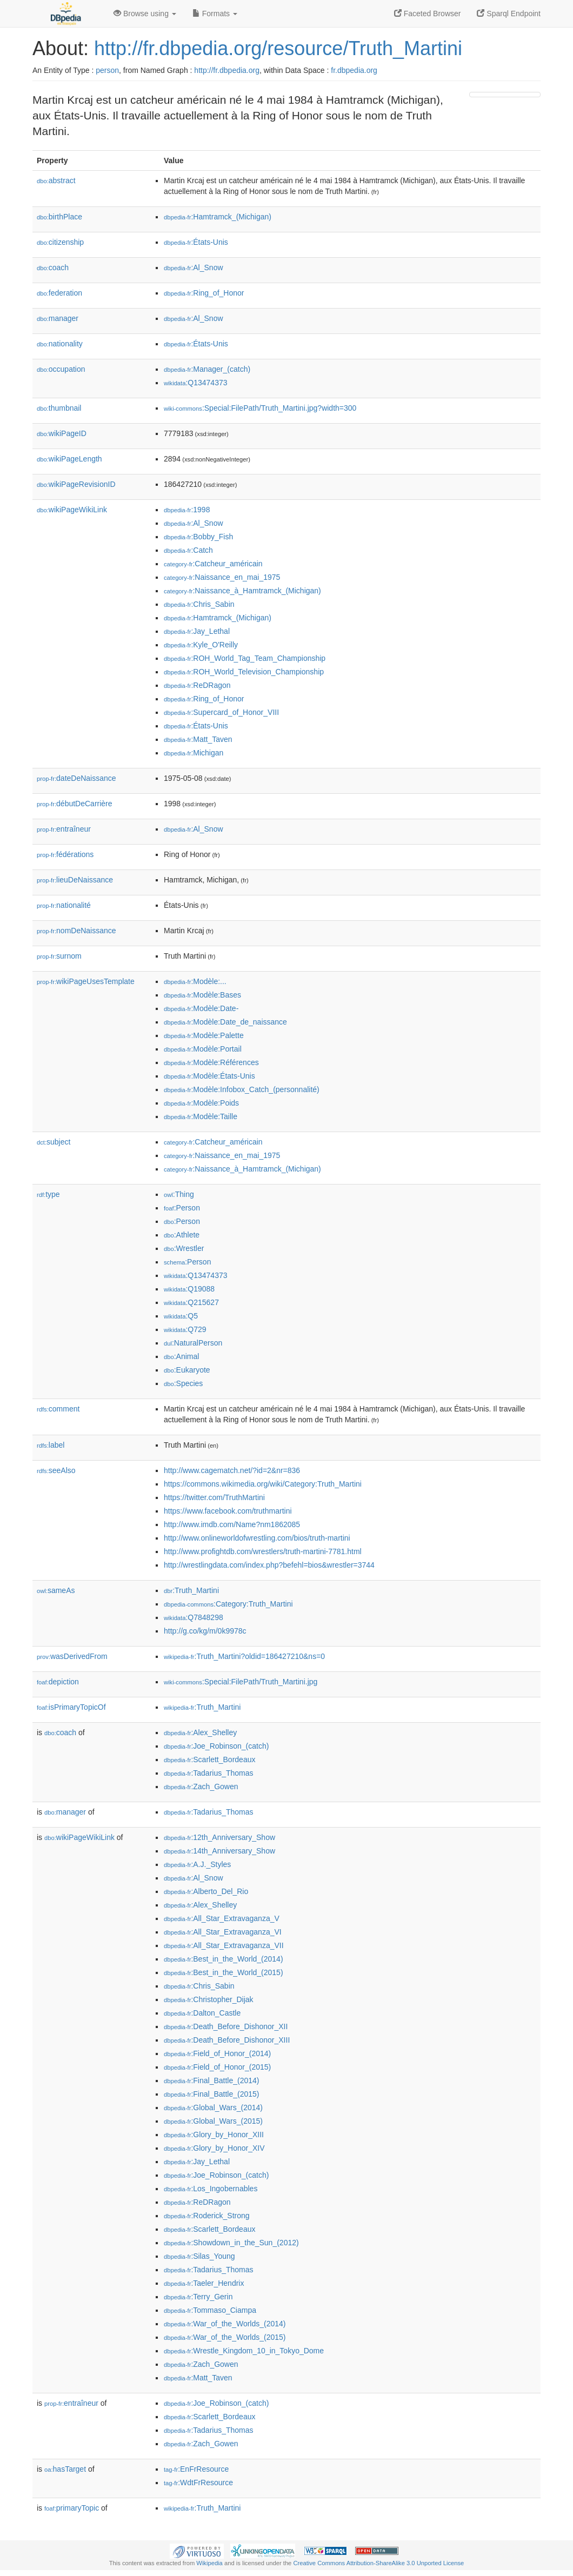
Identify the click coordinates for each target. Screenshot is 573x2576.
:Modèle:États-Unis (209, 1076)
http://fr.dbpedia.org (226, 70)
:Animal (181, 1356)
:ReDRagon (197, 685)
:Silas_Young (199, 2256)
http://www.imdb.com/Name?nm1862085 (232, 1524)
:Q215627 (191, 1302)
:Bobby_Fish (198, 536)
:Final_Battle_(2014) (211, 2080)
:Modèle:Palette (204, 1035)
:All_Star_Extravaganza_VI (223, 1932)
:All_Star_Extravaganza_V (221, 1918)
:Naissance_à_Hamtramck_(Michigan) (242, 590)
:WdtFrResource (198, 2482)
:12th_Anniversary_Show (219, 1837)
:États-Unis (196, 242)
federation (59, 293)
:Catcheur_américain (213, 563)
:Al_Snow (193, 267)
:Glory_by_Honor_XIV (214, 2148)
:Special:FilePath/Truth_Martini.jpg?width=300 (260, 408)
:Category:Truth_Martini (228, 1604)
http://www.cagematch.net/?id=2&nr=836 (232, 1470)
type (48, 1194)
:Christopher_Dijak (209, 1999)
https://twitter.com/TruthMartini (214, 1497)
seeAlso (56, 1470)
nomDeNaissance (76, 930)
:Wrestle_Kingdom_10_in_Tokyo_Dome (244, 2350)
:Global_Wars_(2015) (213, 2121)
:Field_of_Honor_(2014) (217, 2053)
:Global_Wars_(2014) (213, 2107)
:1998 (187, 509)
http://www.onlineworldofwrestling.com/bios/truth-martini (257, 1538)
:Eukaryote (187, 1370)
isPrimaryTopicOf (71, 1707)
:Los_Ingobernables (210, 2188)
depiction (58, 1681)
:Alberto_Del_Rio (206, 1891)
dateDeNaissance (76, 778)
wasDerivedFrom (72, 1656)
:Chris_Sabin (199, 604)
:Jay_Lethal (197, 631)
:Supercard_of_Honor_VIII (221, 712)
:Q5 (181, 1316)
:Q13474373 (196, 382)
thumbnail (59, 408)
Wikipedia (209, 2563)
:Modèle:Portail (203, 1049)
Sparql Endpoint (509, 13)
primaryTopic (71, 2508)
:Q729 (185, 1329)
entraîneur (64, 829)
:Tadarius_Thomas (209, 1773)
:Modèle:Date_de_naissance (225, 1022)
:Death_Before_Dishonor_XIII (227, 2040)
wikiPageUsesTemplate (86, 981)
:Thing (179, 1194)
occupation (61, 369)
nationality (60, 343)
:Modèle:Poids (201, 1103)
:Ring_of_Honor (204, 293)
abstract (56, 180)
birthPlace (59, 216)
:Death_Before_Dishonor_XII (226, 2026)
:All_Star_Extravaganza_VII (224, 1945)
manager (57, 318)
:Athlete (181, 1234)
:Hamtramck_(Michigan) (217, 216)
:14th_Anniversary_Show (219, 1850)
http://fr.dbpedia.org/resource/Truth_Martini (278, 48)
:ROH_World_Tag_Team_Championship (244, 658)
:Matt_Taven (198, 739)
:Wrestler (184, 1248)
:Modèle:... (195, 981)
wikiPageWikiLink (72, 509)
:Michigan (193, 752)
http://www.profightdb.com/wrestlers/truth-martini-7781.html (263, 1551)
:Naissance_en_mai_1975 (222, 577)
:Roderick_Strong (207, 2215)
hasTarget (65, 2469)
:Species (183, 1383)
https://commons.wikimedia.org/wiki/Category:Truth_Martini (263, 1484)
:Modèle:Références (211, 1062)
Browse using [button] (145, 13)
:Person (182, 1207)
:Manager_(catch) (207, 369)
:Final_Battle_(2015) (211, 2094)
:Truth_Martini (191, 1590)
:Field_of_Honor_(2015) (217, 2067)
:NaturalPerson (193, 1343)
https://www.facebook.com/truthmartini (228, 1511)
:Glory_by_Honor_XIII (214, 2134)
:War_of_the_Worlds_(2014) (224, 2323)
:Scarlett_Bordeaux (209, 1759)
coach (53, 267)
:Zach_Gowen (201, 1786)
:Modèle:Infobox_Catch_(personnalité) (241, 1089)
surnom (59, 956)
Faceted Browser (427, 13)
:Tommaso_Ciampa (210, 2310)
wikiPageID (61, 433)
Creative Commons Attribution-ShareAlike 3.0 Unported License (378, 2563)
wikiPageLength (69, 458)
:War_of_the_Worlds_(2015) (224, 2337)
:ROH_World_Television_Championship (244, 671)
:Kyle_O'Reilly (201, 644)
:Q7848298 (193, 1617)
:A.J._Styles (197, 1864)
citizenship (60, 242)
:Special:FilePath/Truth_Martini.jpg (240, 1681)
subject (53, 1142)
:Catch (188, 550)
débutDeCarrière (74, 803)
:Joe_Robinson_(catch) (216, 1746)
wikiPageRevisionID (76, 484)
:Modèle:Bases (202, 995)
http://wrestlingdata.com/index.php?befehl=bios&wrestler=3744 (269, 1565)
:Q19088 (189, 1288)
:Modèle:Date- (201, 1008)
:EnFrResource (196, 2469)
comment (58, 1408)
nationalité (64, 905)
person (107, 70)
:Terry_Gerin (198, 2296)
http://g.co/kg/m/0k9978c (205, 1631)
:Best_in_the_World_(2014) (223, 1959)
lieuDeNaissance (75, 879)
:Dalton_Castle (202, 2013)
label (50, 1445)
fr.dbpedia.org (354, 70)
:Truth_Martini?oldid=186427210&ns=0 (244, 1656)
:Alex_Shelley (200, 1732)
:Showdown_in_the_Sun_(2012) (231, 2242)
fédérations (65, 854)
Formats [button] (214, 13)
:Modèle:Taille (200, 1116)
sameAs (56, 1590)
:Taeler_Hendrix (204, 2283)
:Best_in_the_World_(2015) (223, 1972)
